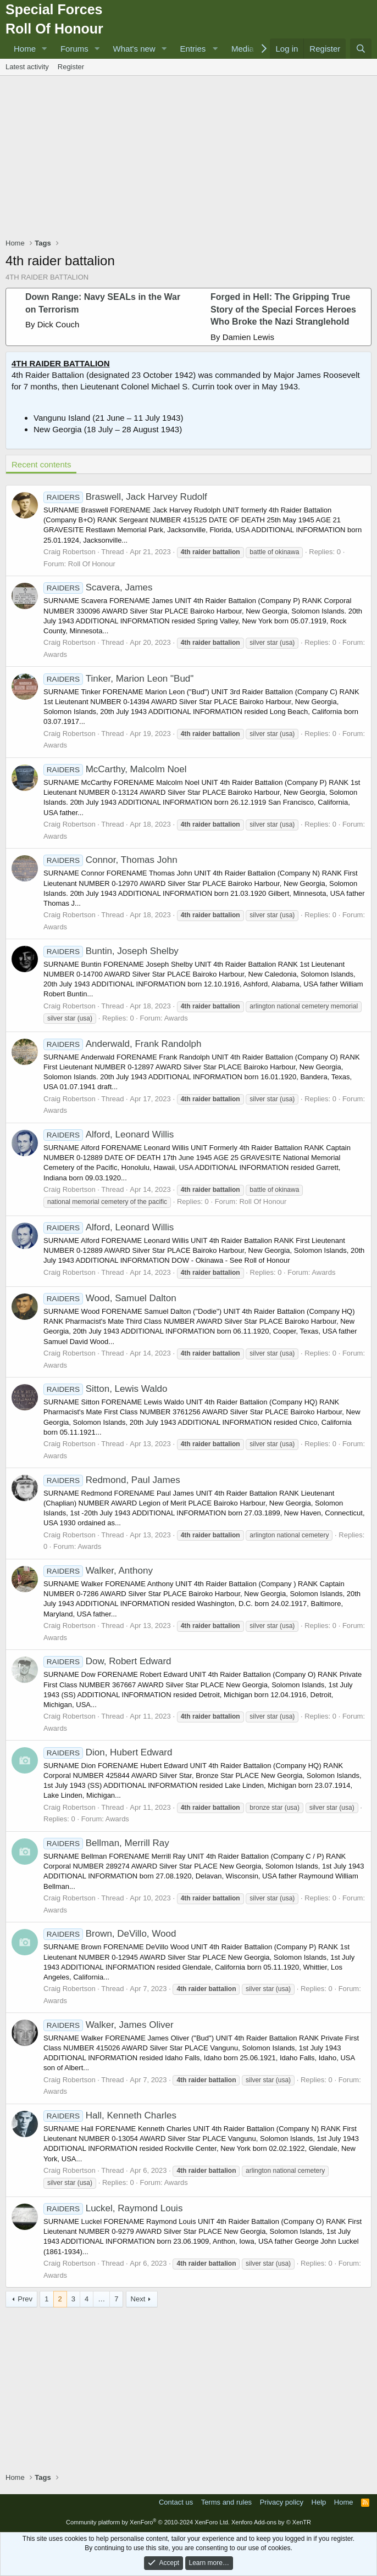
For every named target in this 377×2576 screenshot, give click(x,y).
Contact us (176, 2502)
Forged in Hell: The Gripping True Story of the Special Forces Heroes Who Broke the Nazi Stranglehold (283, 309)
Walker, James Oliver (108, 2025)
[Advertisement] (191, 158)
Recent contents (41, 464)
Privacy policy (281, 2502)
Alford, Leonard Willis (108, 1134)
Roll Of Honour (91, 564)
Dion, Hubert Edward (107, 1752)
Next (138, 2299)
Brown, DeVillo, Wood (109, 1933)
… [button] (101, 2299)
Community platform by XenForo (148, 2522)
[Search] (361, 48)
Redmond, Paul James (111, 1480)
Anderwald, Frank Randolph (122, 1044)
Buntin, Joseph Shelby (111, 951)
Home (25, 48)
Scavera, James (98, 587)
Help (319, 2502)
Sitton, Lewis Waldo (105, 1389)
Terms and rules (226, 2502)
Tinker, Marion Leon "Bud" (118, 678)
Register (71, 67)
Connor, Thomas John (110, 860)
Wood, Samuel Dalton (109, 1298)
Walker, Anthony (98, 1570)
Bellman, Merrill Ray (106, 1843)
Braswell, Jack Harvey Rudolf (125, 497)
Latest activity (27, 67)
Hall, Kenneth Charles (109, 2115)
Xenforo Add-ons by (271, 2522)
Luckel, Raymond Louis (112, 2208)
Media (242, 48)
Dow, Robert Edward (107, 1661)
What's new (134, 48)
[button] (44, 48)
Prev (25, 2299)
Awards (55, 654)
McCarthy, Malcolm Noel (115, 769)
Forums (74, 48)
